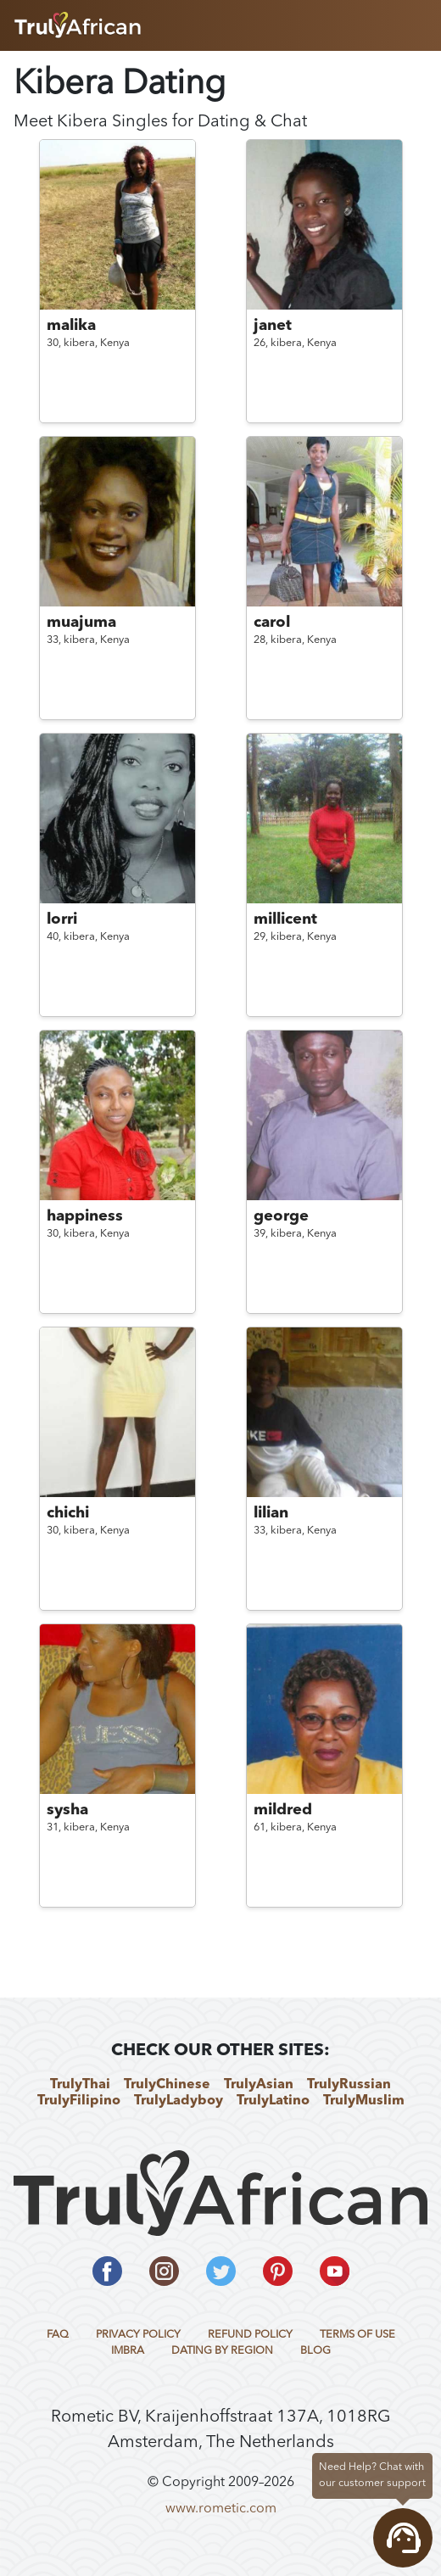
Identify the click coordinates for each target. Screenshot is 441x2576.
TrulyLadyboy (178, 2101)
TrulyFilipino (78, 2101)
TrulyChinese (167, 2085)
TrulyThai (80, 2085)
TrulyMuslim (364, 2101)
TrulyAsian (258, 2085)
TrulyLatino (273, 2101)
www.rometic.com (220, 2509)
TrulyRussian (349, 2085)
